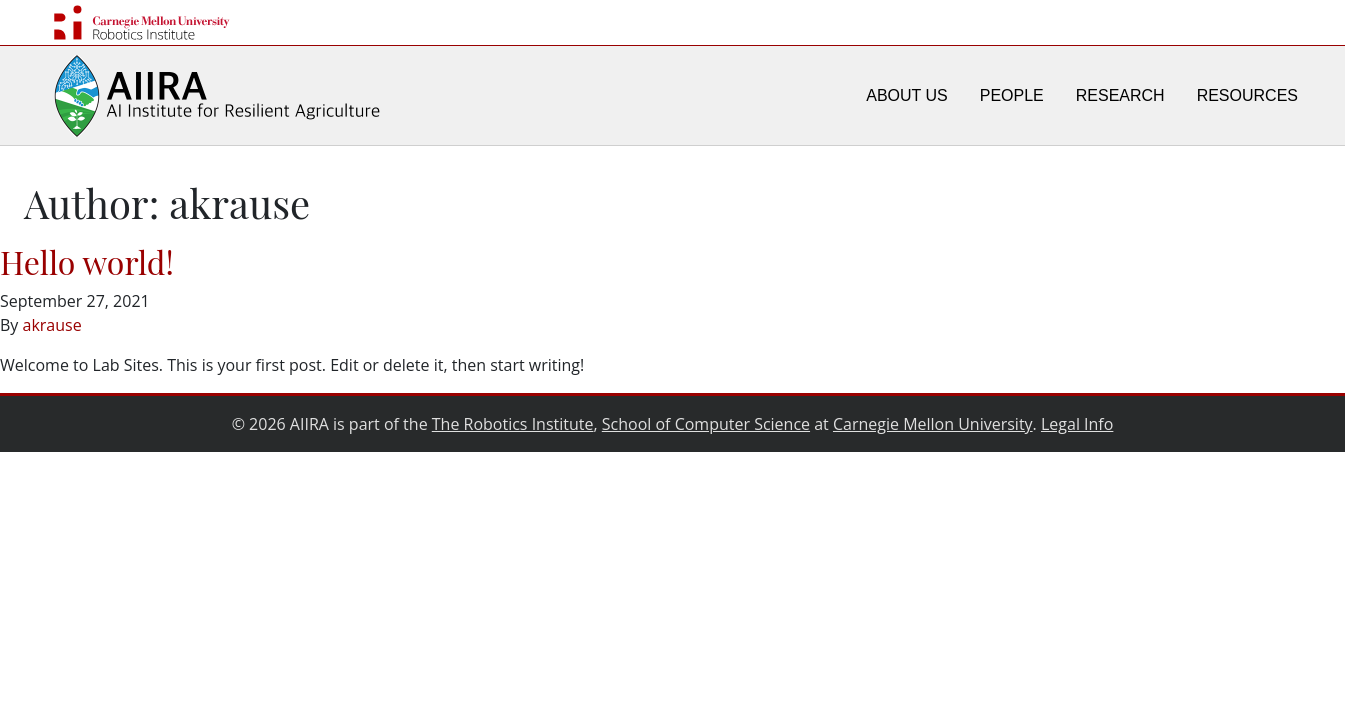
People (1012, 95)
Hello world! (87, 261)
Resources (1247, 95)
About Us (907, 95)
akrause (52, 325)
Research (1120, 95)
